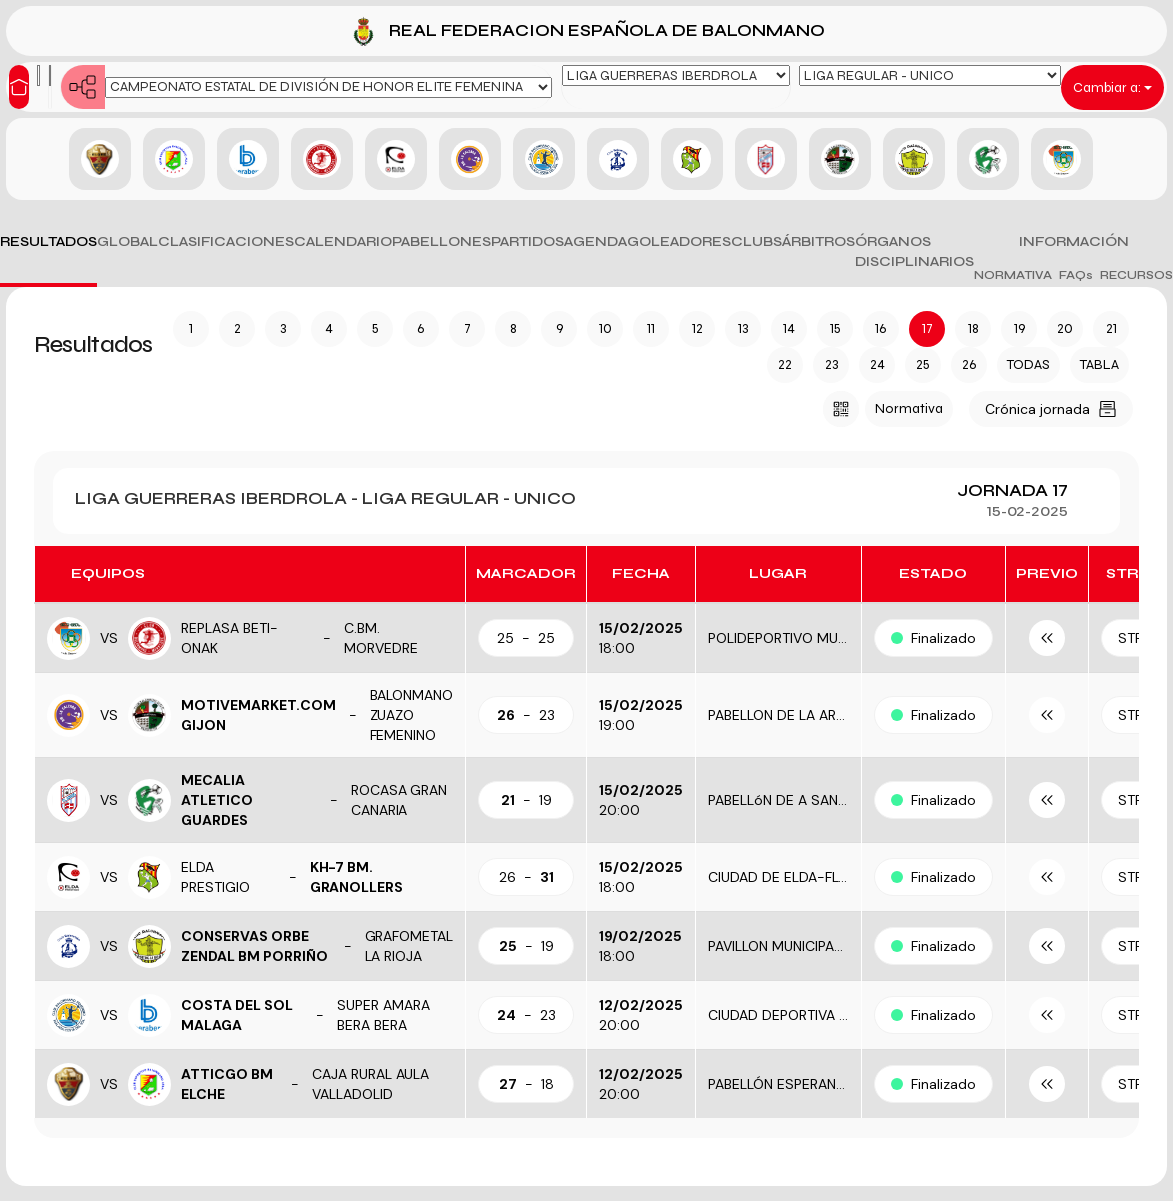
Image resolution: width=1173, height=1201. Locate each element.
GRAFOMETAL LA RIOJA (409, 946)
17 (927, 328)
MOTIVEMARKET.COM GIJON (258, 715)
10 (605, 328)
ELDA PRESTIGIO (215, 877)
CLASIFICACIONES (226, 241)
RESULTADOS (48, 241)
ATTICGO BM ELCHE (227, 1084)
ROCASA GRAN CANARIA (399, 800)
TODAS (1028, 364)
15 (835, 328)
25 (923, 364)
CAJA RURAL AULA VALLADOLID (371, 1084)
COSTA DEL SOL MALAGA (237, 1015)
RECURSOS (1136, 275)
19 (1019, 328)
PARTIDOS (527, 241)
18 (973, 328)
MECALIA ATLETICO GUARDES (217, 800)
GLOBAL (127, 241)
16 (881, 328)
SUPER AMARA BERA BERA (383, 1015)
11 (651, 328)
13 (743, 328)
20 (1065, 328)
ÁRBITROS (818, 241)
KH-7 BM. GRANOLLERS (357, 877)
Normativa (909, 408)
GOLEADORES (679, 241)
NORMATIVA (1013, 275)
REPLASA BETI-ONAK (229, 638)
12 (697, 328)
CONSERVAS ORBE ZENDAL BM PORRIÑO (254, 946)
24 (877, 364)
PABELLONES (441, 241)
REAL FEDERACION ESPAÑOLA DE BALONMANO (586, 31)
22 (785, 364)
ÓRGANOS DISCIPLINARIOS (914, 251)
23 (831, 364)
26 (969, 364)
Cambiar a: (1112, 87)
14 (789, 328)
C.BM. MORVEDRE (381, 638)
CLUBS (756, 241)
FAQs (1076, 275)
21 (1111, 328)
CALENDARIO (343, 241)
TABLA (1099, 364)
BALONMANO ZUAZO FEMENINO (412, 715)
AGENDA (595, 241)
